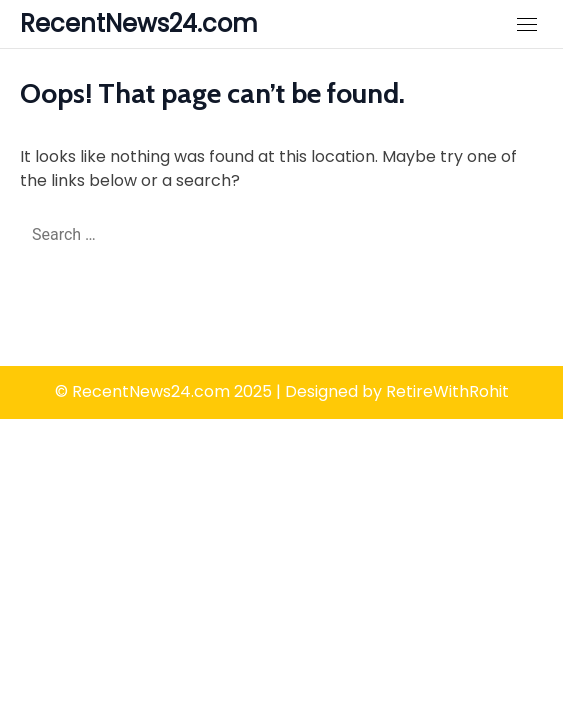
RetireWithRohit (447, 391)
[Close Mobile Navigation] (527, 24)
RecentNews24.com (139, 23)
